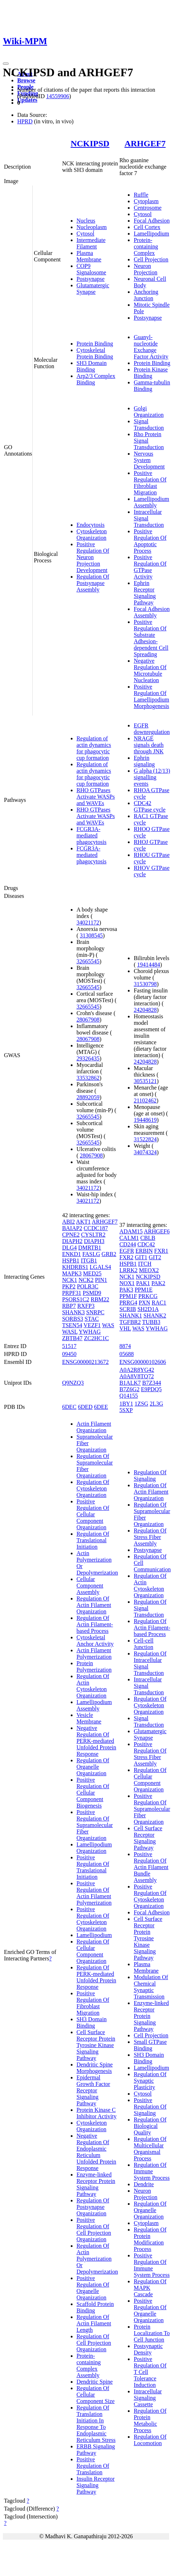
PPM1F (128, 1296)
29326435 (87, 1058)
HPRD (25, 121)
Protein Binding (94, 344)
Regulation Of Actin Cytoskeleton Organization (92, 1686)
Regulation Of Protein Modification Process (150, 2239)
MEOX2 (149, 1270)
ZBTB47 (72, 1338)
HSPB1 (70, 1260)
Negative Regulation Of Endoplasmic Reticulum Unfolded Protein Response (96, 2152)
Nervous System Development (149, 460)
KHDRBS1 (75, 1267)
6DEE (101, 1407)
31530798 (145, 984)
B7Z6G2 (129, 1389)
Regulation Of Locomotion (150, 2440)
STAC (92, 1319)
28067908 (87, 1020)
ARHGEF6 (156, 1231)
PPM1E (144, 1290)
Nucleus (85, 221)
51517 (69, 1346)
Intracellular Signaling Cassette (148, 2397)
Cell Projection (151, 259)
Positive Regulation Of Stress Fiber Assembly (150, 1754)
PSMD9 (92, 1293)
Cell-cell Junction (143, 1644)
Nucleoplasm (91, 227)
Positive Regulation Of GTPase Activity (150, 567)
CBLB (147, 1238)
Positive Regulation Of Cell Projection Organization (93, 2229)
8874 (125, 1346)
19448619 (145, 1120)
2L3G (156, 1404)
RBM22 (99, 1299)
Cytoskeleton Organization (91, 534)
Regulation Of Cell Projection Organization (93, 2342)
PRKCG (147, 1296)
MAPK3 (72, 1273)
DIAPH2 (72, 1241)
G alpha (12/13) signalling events (152, 777)
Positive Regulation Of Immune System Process (151, 2265)
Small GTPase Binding (150, 2045)
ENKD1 (71, 1254)
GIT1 (141, 1257)
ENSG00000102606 (142, 1362)
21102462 (145, 1100)
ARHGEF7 (145, 143)
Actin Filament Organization (93, 1427)
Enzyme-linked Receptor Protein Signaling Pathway (95, 2184)
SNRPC (95, 1312)
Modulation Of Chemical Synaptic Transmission (151, 1987)
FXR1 (161, 1251)
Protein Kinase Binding (151, 372)
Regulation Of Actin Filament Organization (93, 1604)
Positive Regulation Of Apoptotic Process (150, 541)
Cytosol (85, 233)
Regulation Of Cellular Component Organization (92, 1951)
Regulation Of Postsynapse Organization (92, 2206)
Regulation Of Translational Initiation (92, 1540)
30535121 (145, 1081)
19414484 (148, 965)
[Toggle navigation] (6, 64)
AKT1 (83, 1222)
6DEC (69, 1407)
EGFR (126, 1251)
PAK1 (143, 1283)
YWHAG (90, 1332)
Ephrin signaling (144, 761)
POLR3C (87, 1286)
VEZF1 (92, 1325)
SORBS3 (72, 1319)
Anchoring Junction (146, 295)
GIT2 (155, 1257)
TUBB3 (151, 1322)
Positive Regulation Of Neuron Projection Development (92, 557)
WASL (70, 1332)
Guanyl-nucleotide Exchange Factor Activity (151, 347)
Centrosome (147, 208)
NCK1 (69, 1280)
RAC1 (159, 1303)
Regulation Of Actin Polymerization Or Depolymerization (97, 2259)
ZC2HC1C (96, 1338)
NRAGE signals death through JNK (148, 744)
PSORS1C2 (75, 1299)
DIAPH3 (94, 1241)
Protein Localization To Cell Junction (151, 2333)
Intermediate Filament (91, 243)
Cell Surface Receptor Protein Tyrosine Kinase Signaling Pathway (95, 2045)
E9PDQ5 (151, 1389)
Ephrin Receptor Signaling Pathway (144, 593)
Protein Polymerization (94, 1666)
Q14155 (128, 1396)
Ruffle (141, 195)
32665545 (87, 961)
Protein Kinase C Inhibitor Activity (96, 2113)
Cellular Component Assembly (89, 1585)
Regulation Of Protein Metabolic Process (150, 2420)
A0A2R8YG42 (136, 1370)
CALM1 (129, 1238)
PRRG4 (128, 1303)
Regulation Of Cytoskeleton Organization (92, 1488)
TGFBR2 (130, 1322)
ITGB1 (89, 1260)
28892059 (87, 1097)
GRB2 (109, 1254)
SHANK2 (155, 1315)
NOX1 (127, 1283)
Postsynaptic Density (148, 2349)
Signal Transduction (149, 424)
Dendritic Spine (94, 2382)
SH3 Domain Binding (91, 366)
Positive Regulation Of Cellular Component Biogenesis (92, 1793)
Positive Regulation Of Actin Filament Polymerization (94, 1893)
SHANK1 (130, 1315)
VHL (125, 1328)
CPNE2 (71, 1235)
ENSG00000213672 (85, 1362)
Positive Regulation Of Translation (92, 2465)
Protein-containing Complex (146, 246)
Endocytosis (90, 525)
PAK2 (159, 1283)
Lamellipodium (151, 233)
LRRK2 (128, 1270)
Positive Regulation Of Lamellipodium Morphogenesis (151, 696)
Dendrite (144, 2184)
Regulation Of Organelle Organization (92, 1766)
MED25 (92, 1273)
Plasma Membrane (88, 256)
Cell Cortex (147, 227)
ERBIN (144, 1251)
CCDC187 (96, 1228)
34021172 (87, 922)
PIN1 (101, 1280)
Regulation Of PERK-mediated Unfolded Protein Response (96, 1977)
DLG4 (69, 1247)
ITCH (144, 1264)
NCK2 (86, 1280)
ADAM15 (131, 1231)
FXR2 (126, 1257)
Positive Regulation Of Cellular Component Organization (92, 1514)
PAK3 (126, 1290)
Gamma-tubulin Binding (152, 385)
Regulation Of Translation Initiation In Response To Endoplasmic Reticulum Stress (96, 2423)
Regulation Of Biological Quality (150, 2126)
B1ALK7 (130, 1383)
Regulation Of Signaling (150, 1475)
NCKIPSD (90, 143)
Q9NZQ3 (73, 1383)
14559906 (57, 96)
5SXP (126, 1410)
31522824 (145, 1139)
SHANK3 (73, 1312)
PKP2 (68, 1286)
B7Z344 (151, 1383)
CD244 (127, 1244)
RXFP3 (85, 1306)
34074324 (145, 1152)
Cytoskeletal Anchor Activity (95, 1640)
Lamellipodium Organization (94, 1847)
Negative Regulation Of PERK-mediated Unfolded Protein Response (96, 1741)
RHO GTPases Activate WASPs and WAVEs (95, 796)
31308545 (91, 935)
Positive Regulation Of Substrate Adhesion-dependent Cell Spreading (151, 638)
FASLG (91, 1254)
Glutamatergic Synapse (92, 288)
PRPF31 (71, 1293)
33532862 (87, 1078)
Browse (26, 80)
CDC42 (146, 1244)
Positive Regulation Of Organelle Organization (92, 2288)
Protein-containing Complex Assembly (88, 2365)
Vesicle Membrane (88, 1718)
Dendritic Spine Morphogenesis (94, 2067)
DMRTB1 (89, 1247)
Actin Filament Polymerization (94, 1653)
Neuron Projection (145, 269)
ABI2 (68, 1222)
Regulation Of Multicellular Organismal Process (150, 2148)
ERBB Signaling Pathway (95, 2449)
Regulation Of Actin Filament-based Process (94, 1624)
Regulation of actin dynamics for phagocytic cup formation (93, 748)
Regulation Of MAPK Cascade (150, 2287)
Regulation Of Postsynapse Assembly (92, 583)
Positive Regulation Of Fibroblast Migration (150, 482)
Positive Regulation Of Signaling (150, 2106)
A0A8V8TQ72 (136, 1376)
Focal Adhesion (151, 221)
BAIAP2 (72, 1228)
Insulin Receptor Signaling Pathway (95, 2485)
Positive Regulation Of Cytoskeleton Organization (92, 1919)
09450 (69, 1354)
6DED (85, 1407)
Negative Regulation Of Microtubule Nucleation (150, 670)
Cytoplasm (146, 201)
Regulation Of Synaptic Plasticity (150, 2080)
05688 (126, 1354)
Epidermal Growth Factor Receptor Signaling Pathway (93, 2090)
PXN (144, 1303)
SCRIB (127, 1309)
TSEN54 (72, 1325)
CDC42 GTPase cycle (149, 806)
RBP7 (69, 1306)
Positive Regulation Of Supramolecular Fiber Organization (94, 1825)
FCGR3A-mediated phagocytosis (91, 835)
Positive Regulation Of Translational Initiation (92, 1867)
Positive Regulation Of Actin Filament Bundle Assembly (151, 1867)
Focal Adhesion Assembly (151, 612)
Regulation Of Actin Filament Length (93, 2323)
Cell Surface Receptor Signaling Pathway (148, 1838)
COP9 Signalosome (91, 269)
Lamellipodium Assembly (151, 502)
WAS (108, 1325)
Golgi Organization (148, 411)
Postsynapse (90, 279)
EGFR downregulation (151, 728)
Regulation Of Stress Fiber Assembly (150, 1537)
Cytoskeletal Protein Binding (94, 353)
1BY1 (126, 1404)
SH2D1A (148, 1309)
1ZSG (141, 1404)
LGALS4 (100, 1267)
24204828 (145, 1010)
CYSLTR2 (93, 1235)
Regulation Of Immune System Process (151, 2171)
